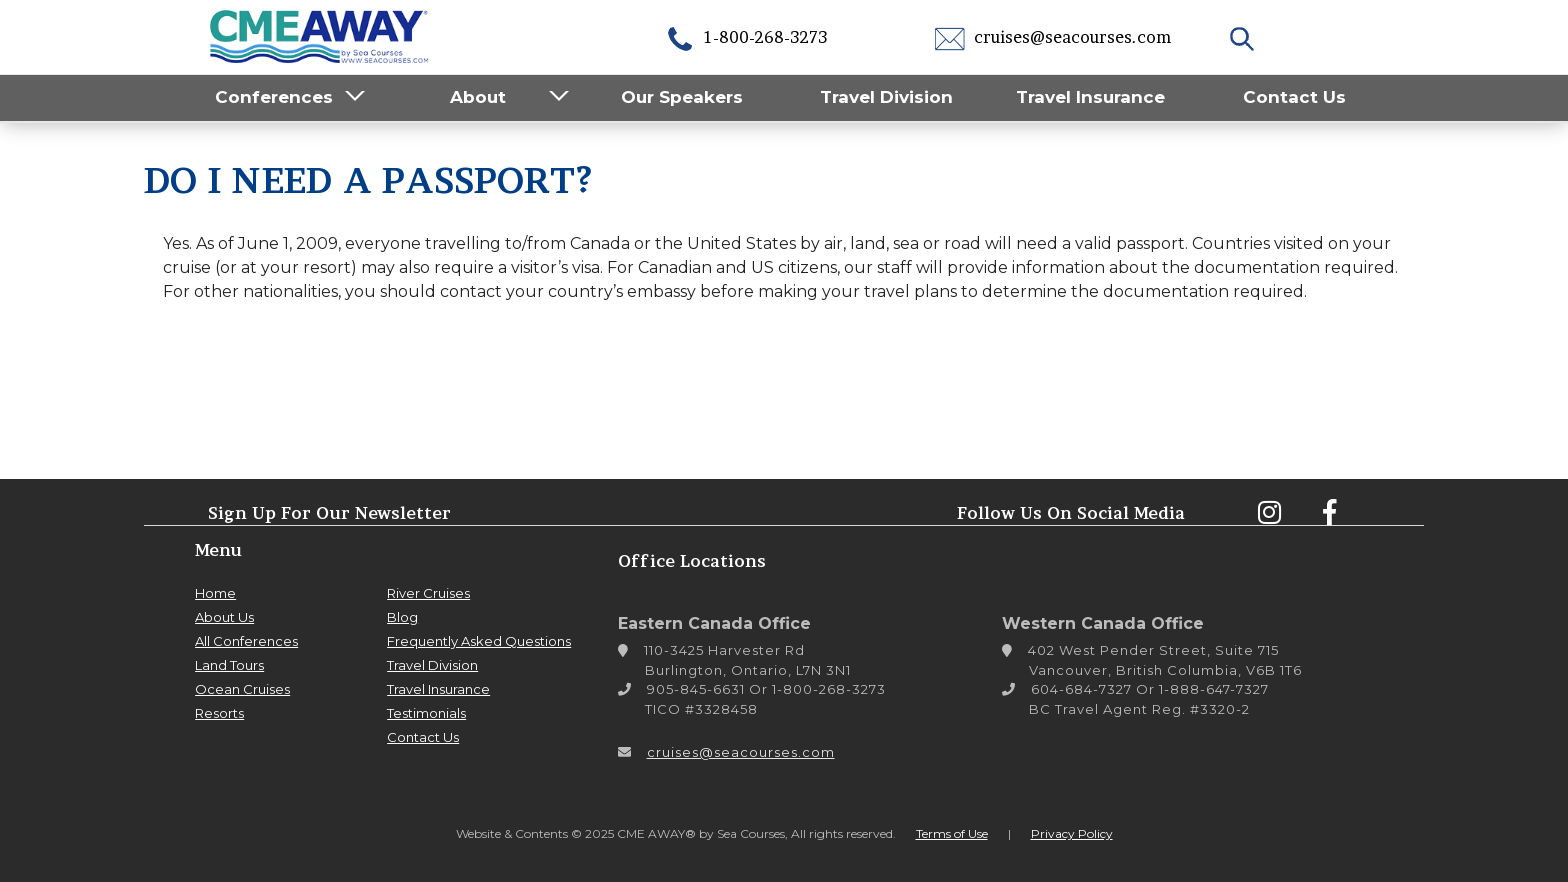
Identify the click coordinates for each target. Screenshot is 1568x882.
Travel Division (886, 97)
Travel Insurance (1090, 97)
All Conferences (246, 641)
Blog (402, 617)
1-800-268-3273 (746, 37)
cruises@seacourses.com (1053, 37)
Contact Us (1294, 97)
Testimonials (426, 713)
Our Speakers (682, 97)
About (478, 97)
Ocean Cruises (242, 689)
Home (215, 593)
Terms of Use (952, 833)
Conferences (274, 97)
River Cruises (428, 593)
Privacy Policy (1072, 833)
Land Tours (229, 665)
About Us (224, 617)
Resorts (219, 713)
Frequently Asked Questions (479, 641)
